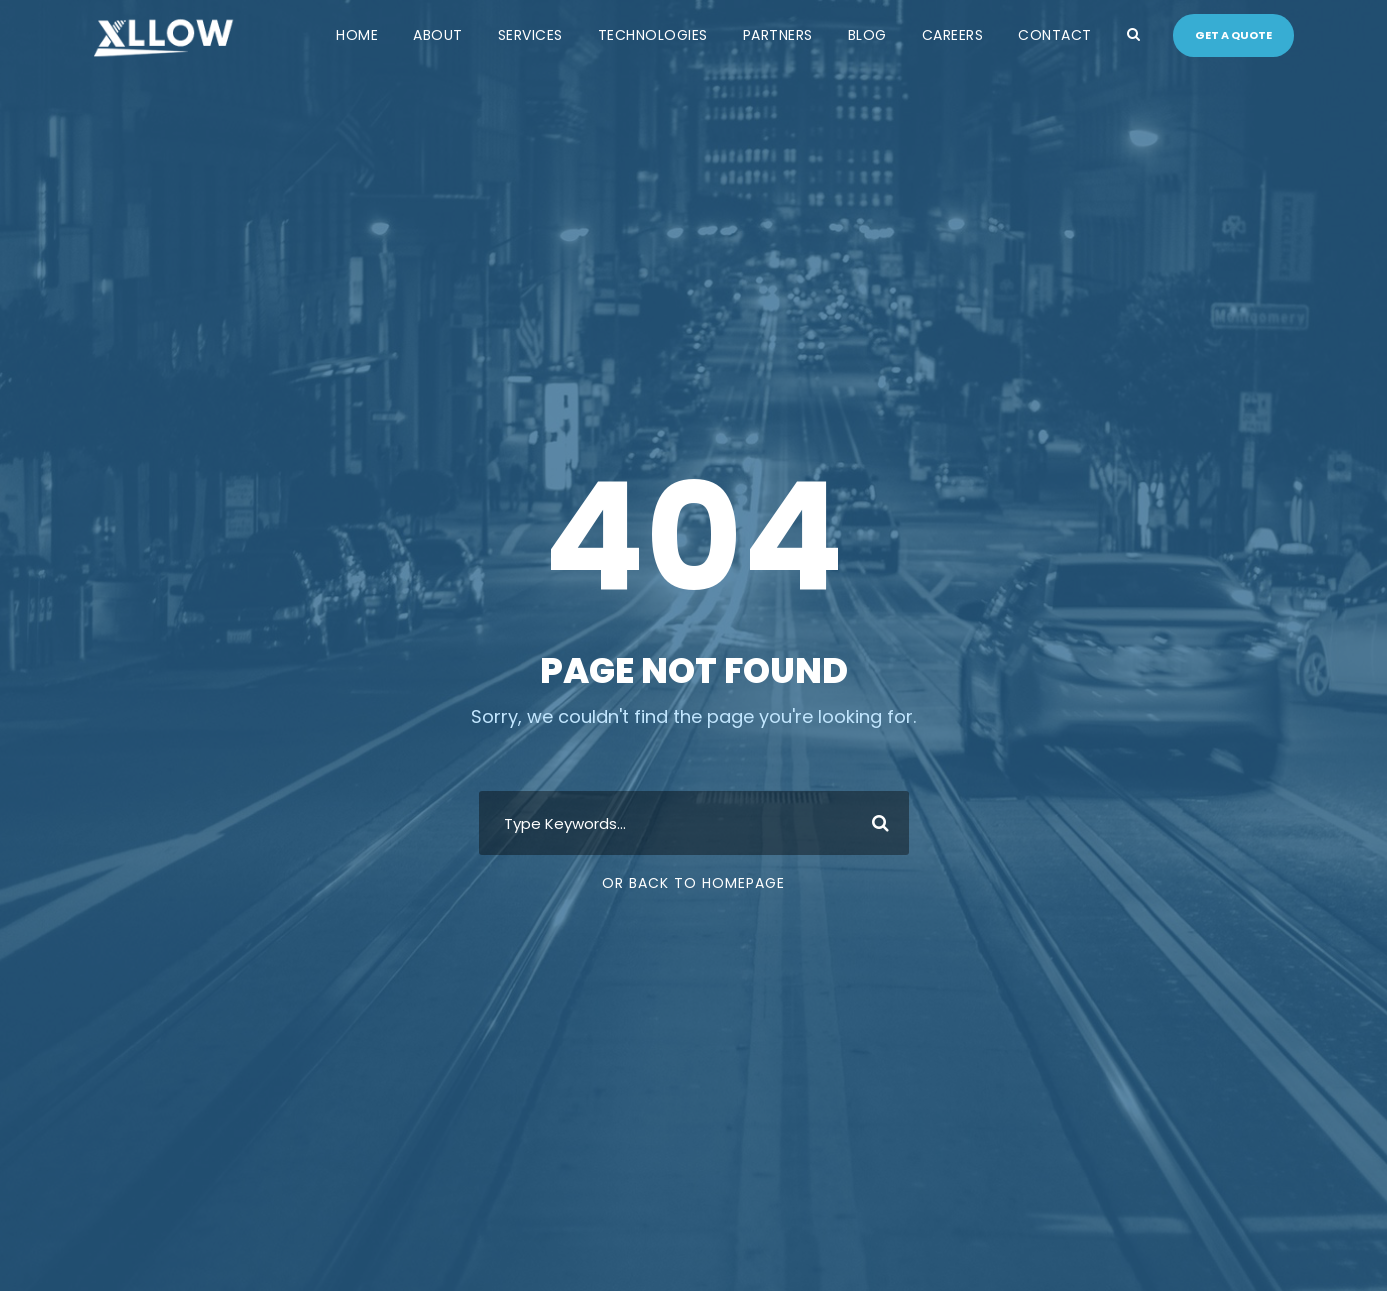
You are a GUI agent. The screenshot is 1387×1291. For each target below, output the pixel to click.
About (438, 35)
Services (530, 35)
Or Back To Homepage (693, 883)
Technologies (653, 35)
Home (357, 35)
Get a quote (1233, 35)
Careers (953, 35)
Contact (1055, 35)
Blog (867, 35)
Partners (778, 35)
